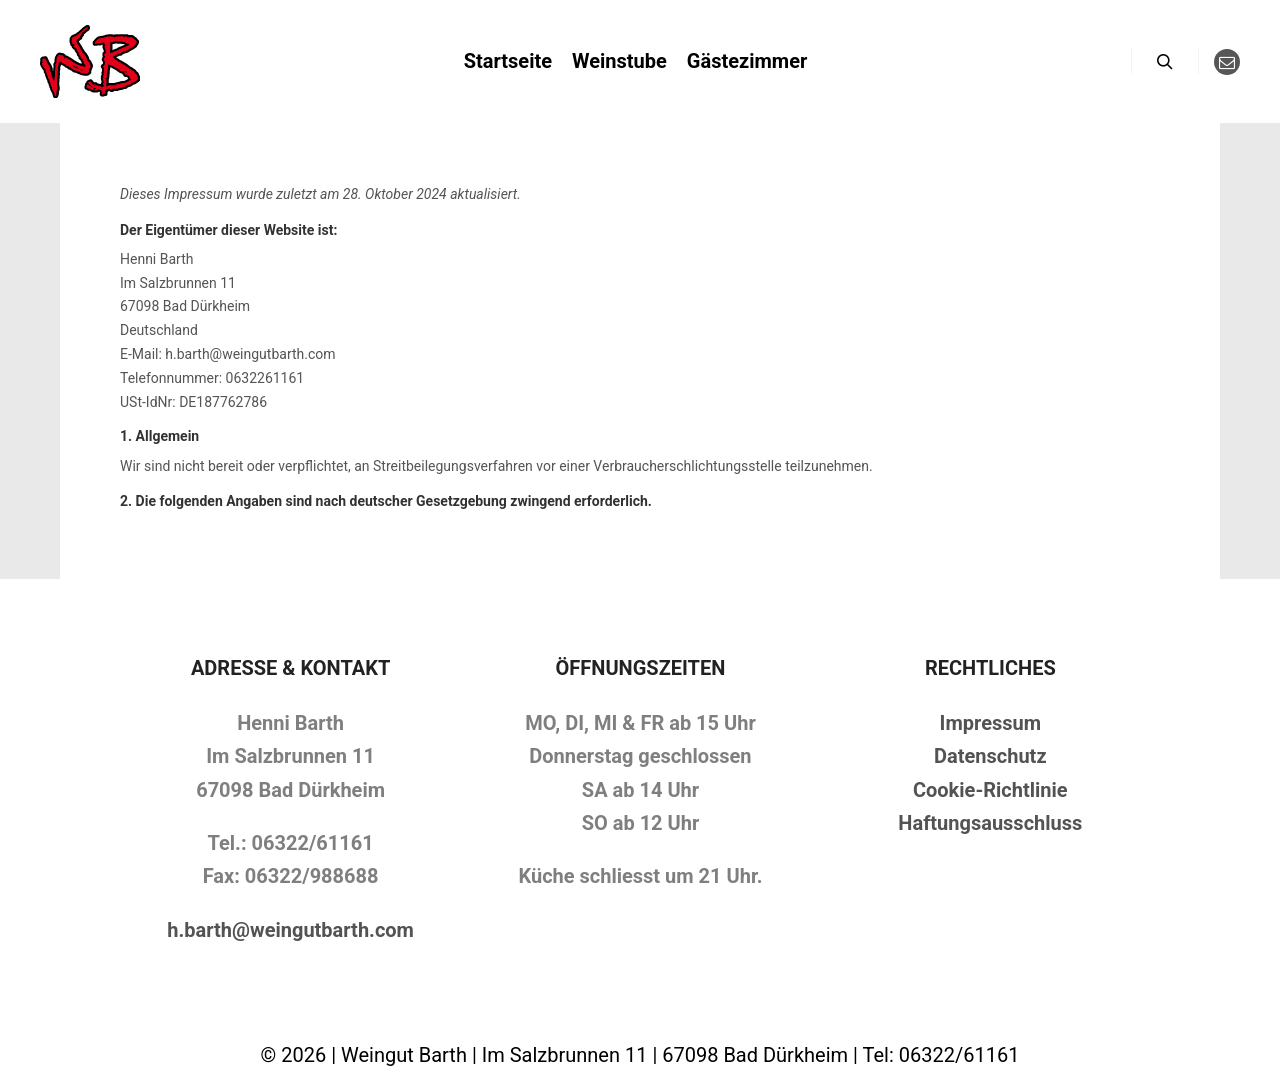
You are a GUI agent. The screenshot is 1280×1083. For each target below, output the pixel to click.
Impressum (990, 723)
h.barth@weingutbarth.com (290, 930)
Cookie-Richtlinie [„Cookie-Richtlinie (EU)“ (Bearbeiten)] (990, 790)
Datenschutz (990, 756)
